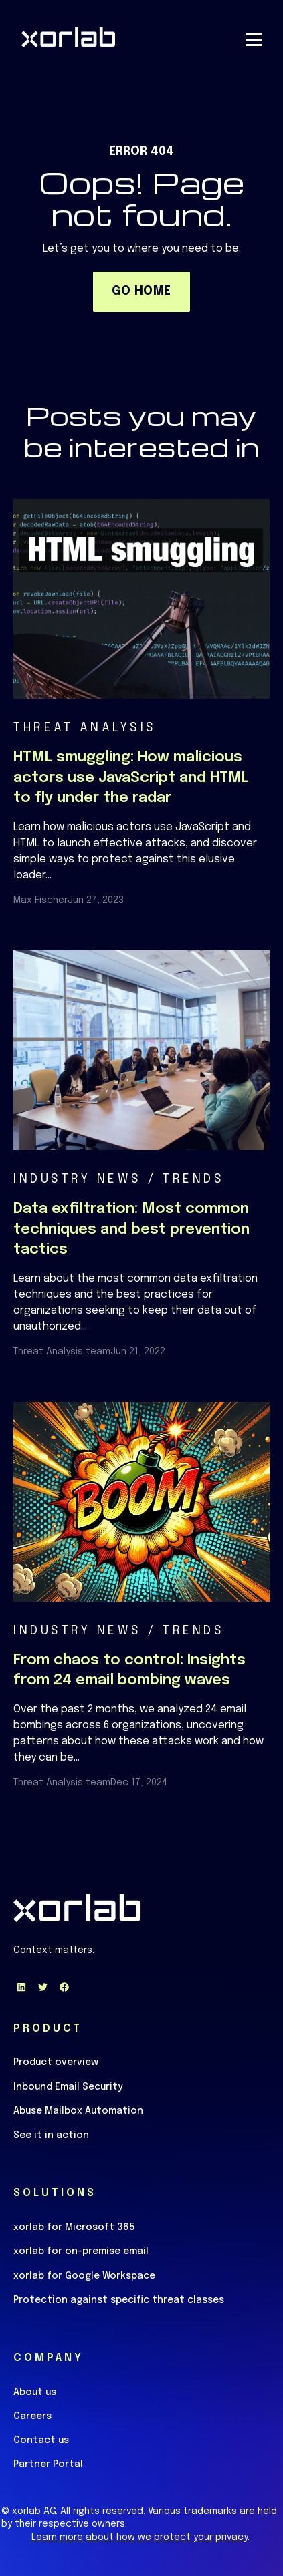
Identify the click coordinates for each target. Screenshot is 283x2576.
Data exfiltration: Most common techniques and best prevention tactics (131, 1230)
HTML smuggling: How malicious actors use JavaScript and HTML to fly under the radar (131, 778)
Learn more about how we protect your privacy (139, 2537)
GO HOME (141, 291)
